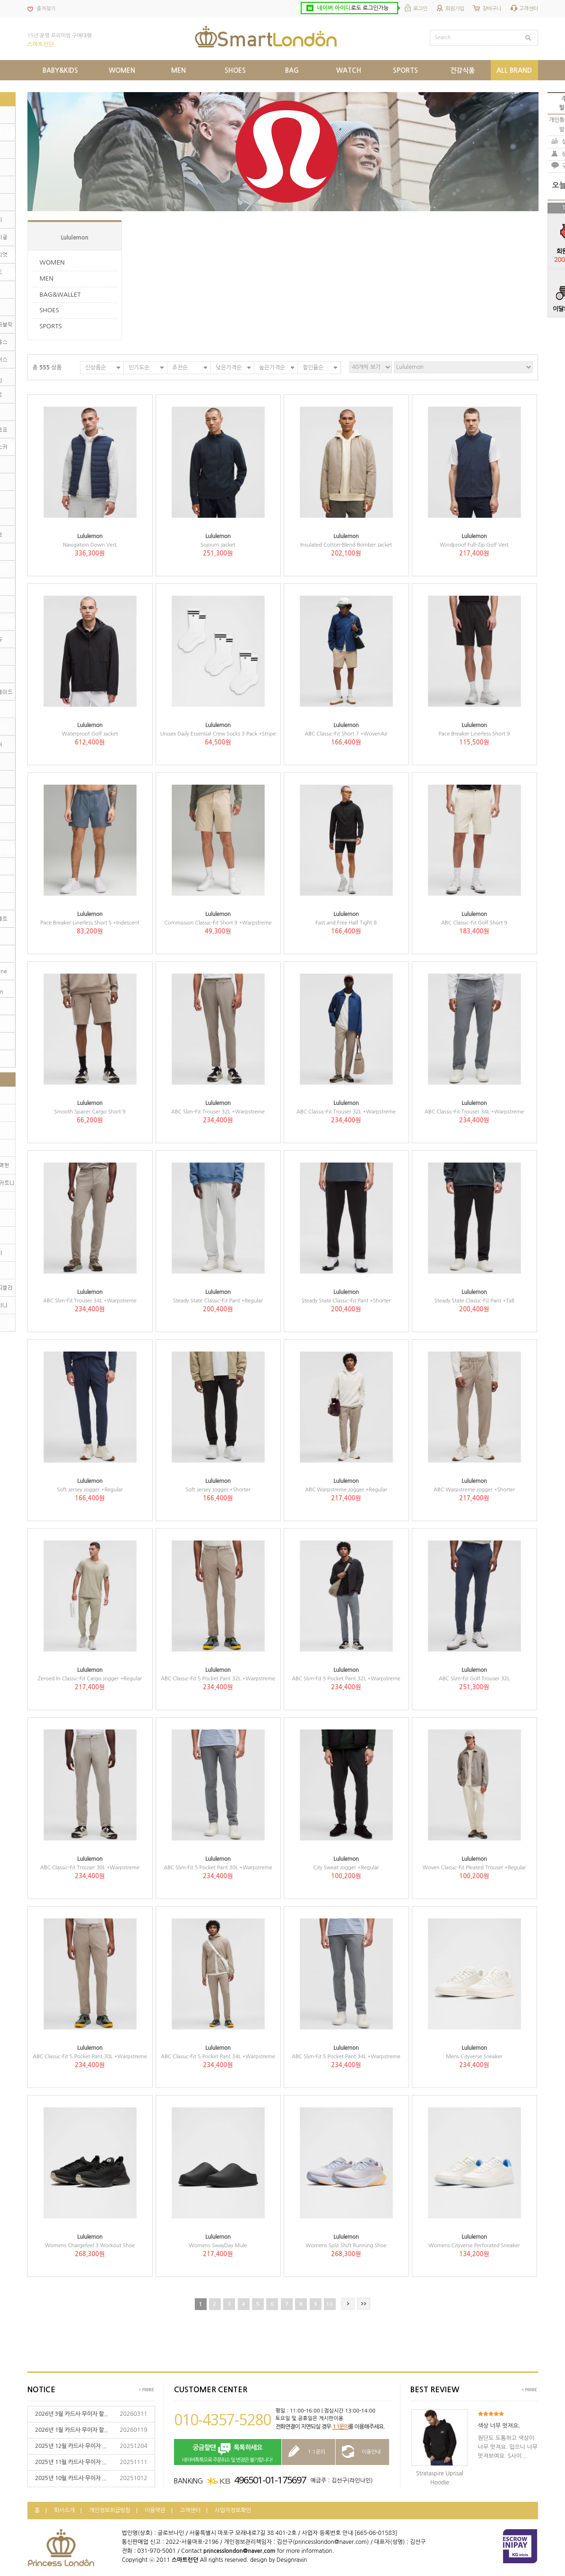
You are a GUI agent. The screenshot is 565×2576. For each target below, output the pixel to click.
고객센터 (528, 8)
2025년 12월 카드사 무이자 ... (70, 2446)
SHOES (49, 310)
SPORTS (51, 326)
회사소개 (64, 2510)
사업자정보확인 (233, 2510)
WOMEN (52, 262)
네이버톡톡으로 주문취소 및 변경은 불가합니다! (227, 2452)
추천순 (180, 367)
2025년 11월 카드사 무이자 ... (70, 2462)
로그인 (420, 8)
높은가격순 (272, 367)
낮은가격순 (229, 367)
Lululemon (74, 237)
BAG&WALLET (60, 294)
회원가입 (454, 8)
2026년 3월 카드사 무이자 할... (71, 2414)
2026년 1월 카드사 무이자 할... (71, 2430)
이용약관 (155, 2510)
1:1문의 (340, 2427)
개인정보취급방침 (109, 2510)
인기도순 (139, 367)
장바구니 (491, 8)
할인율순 (313, 367)
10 (329, 2304)
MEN (47, 278)
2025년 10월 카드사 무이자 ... (70, 2478)
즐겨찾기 (45, 8)
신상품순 (95, 367)
